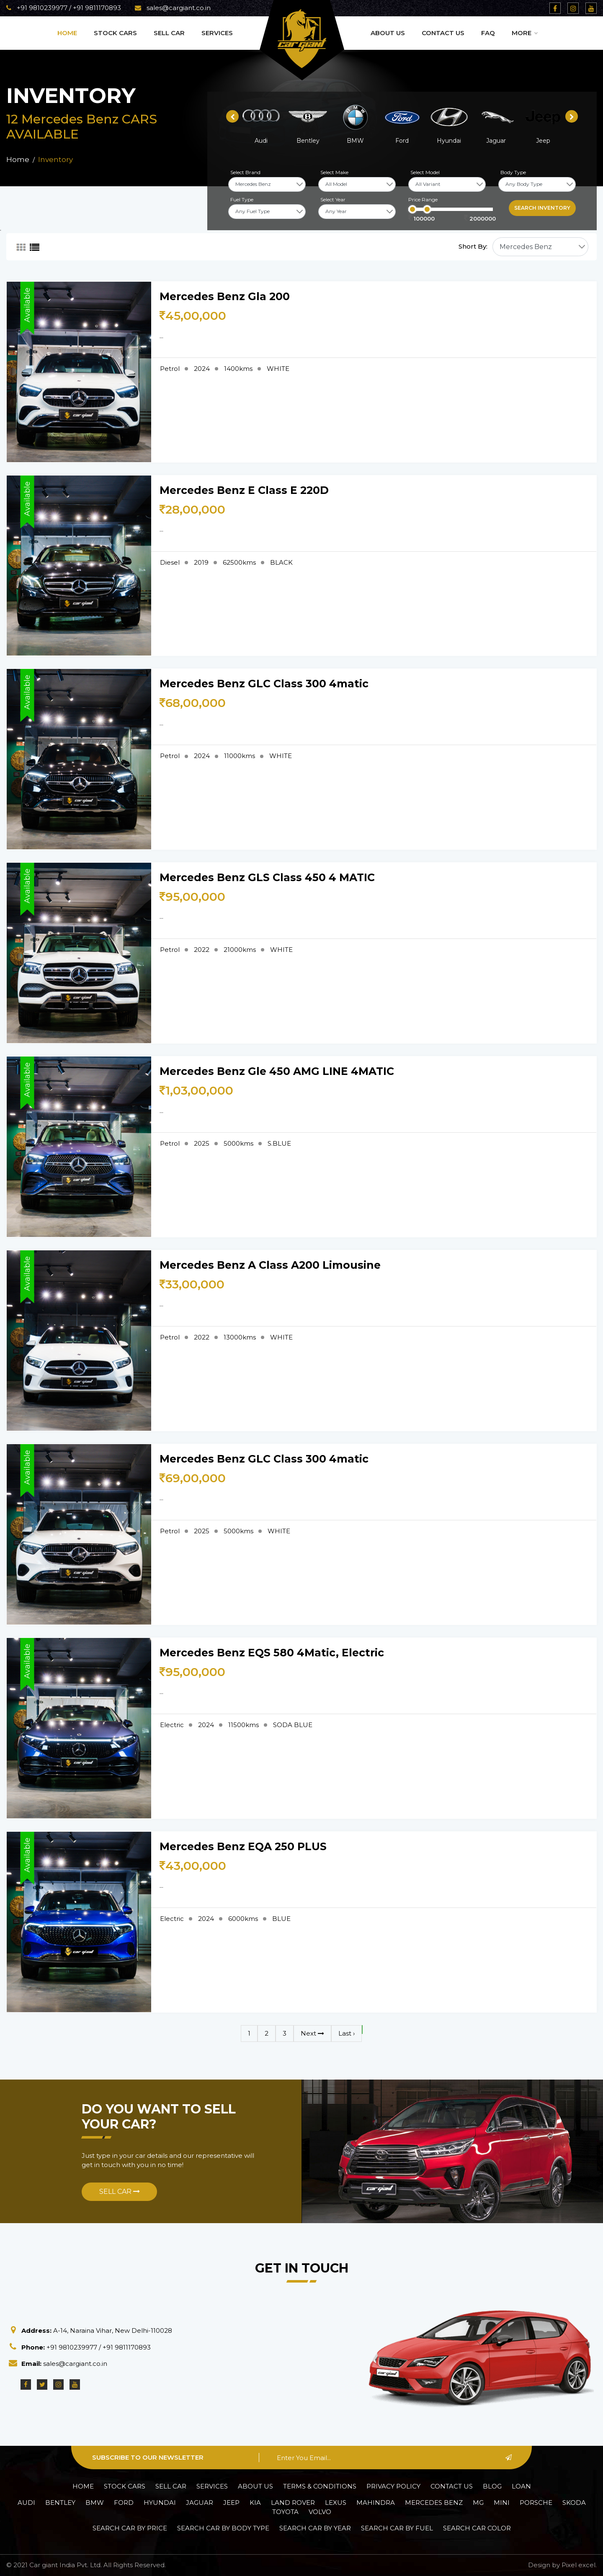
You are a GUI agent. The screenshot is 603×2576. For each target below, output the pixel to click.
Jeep (231, 2503)
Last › (346, 2033)
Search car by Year (315, 2528)
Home (67, 33)
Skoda (574, 2503)
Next (312, 2033)
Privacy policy (393, 2486)
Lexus (335, 2503)
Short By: (473, 246)
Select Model (425, 172)
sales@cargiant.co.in (173, 8)
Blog (492, 2486)
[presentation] (232, 116)
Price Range (423, 199)
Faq (488, 33)
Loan (521, 2486)
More (524, 33)
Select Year (332, 199)
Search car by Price (130, 2528)
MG (478, 2503)
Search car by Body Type (223, 2528)
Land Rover (293, 2503)
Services (217, 33)
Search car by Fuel (397, 2528)
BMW (94, 2503)
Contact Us (443, 33)
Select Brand (245, 172)
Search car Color (477, 2528)
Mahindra (375, 2503)
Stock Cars (115, 33)
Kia (255, 2503)
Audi (26, 2503)
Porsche (536, 2503)
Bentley (60, 2503)
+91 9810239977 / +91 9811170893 (63, 8)
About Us (388, 33)
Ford (124, 2503)
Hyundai (160, 2503)
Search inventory (542, 208)
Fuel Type (241, 199)
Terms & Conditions (319, 2486)
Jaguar (199, 2503)
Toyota (285, 2512)
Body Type (513, 172)
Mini (502, 2503)
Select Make (334, 172)
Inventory (55, 159)
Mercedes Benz (434, 2503)
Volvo (320, 2512)
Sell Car (169, 33)
